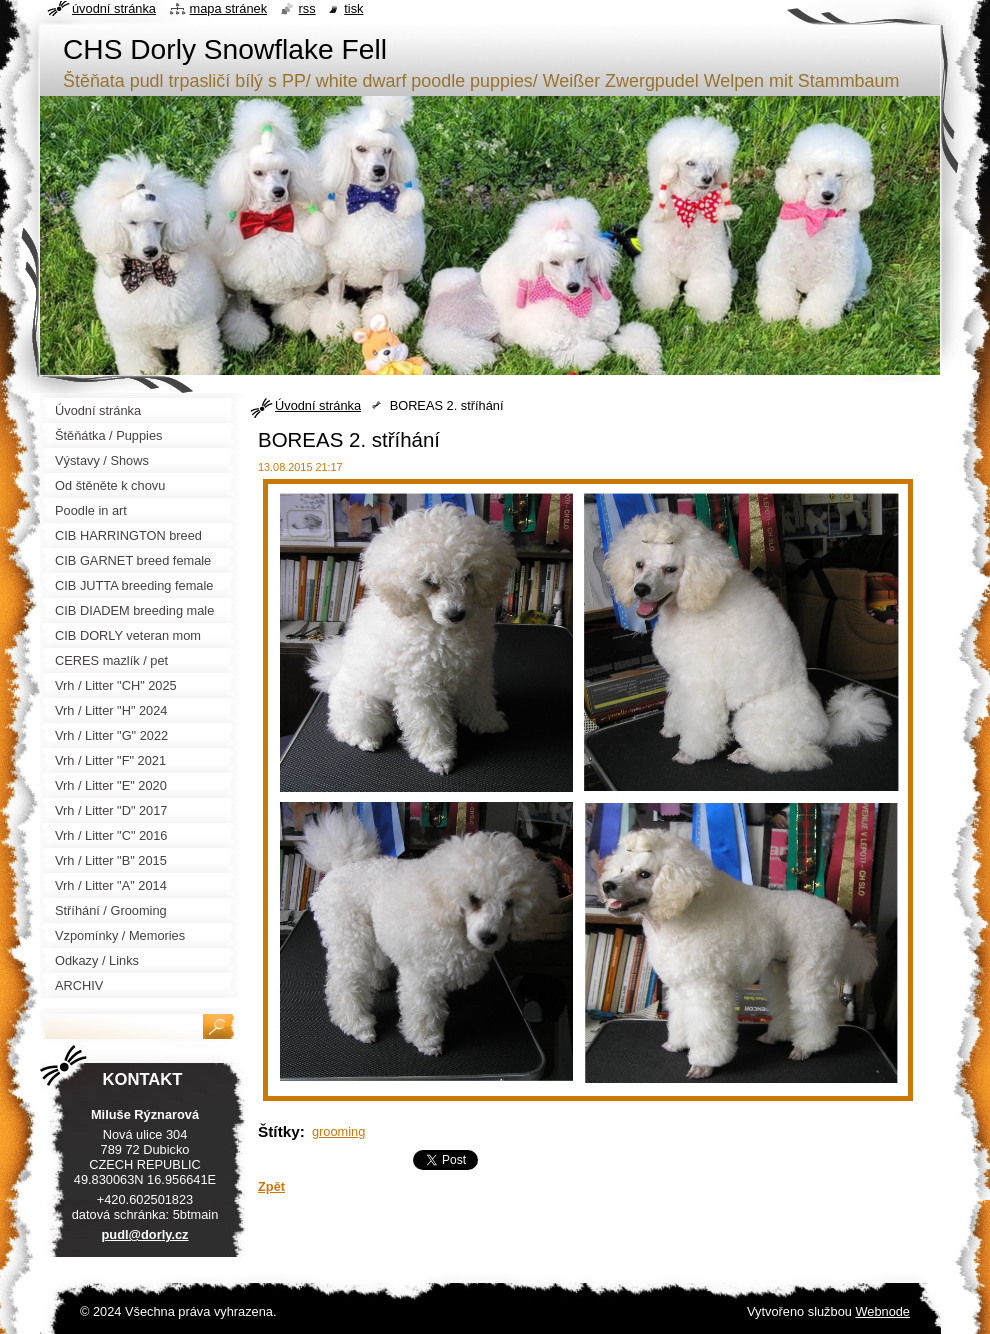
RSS (307, 8)
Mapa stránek (229, 8)
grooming (338, 1131)
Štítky (279, 1131)
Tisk (353, 8)
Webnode (882, 1311)
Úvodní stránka (318, 405)
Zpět (271, 1186)
